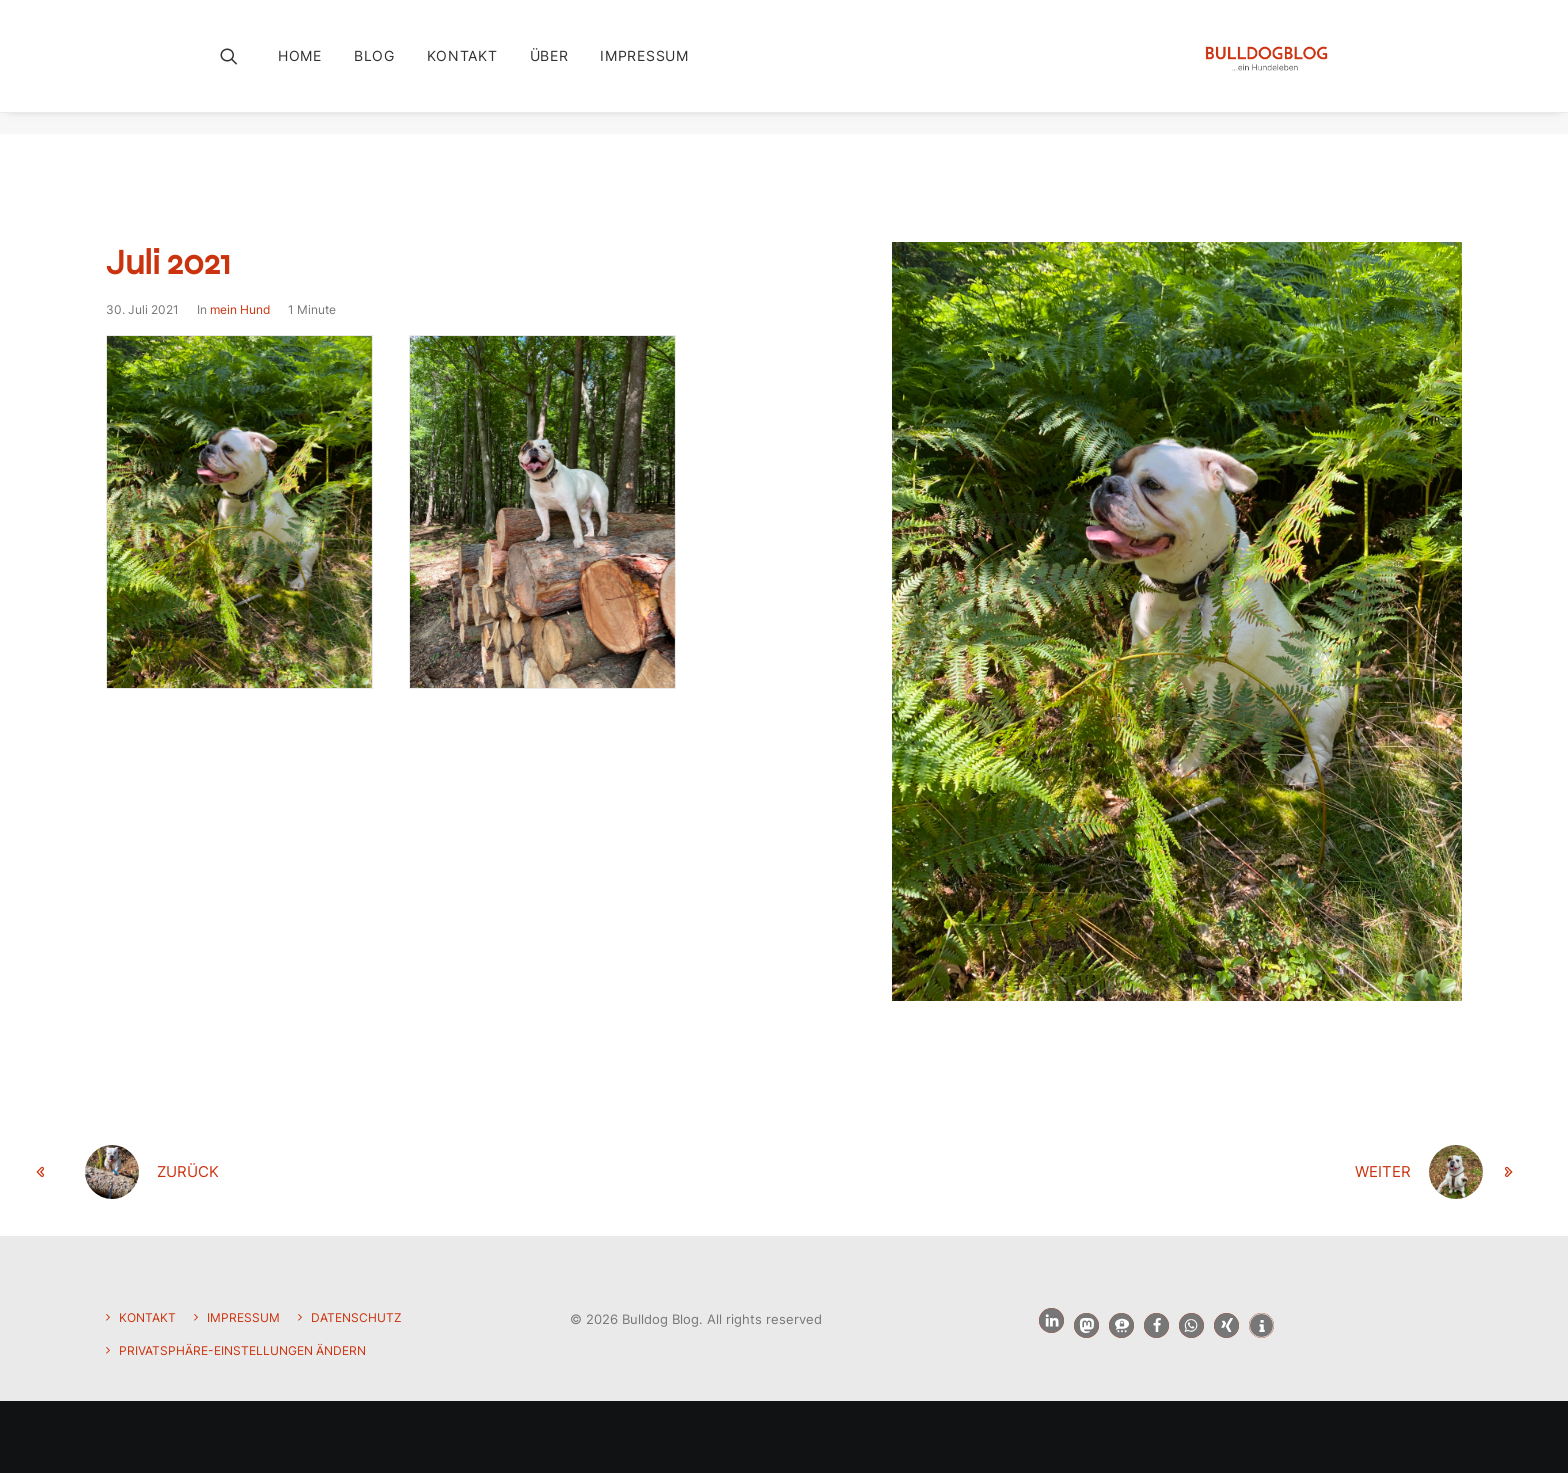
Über (549, 66)
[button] (242, 67)
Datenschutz (356, 1317)
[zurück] (334, 1173)
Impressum (644, 66)
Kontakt (462, 66)
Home (300, 66)
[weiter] (1234, 1173)
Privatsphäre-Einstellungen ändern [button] (242, 1350)
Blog (374, 66)
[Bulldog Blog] (1263, 67)
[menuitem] (307, 67)
